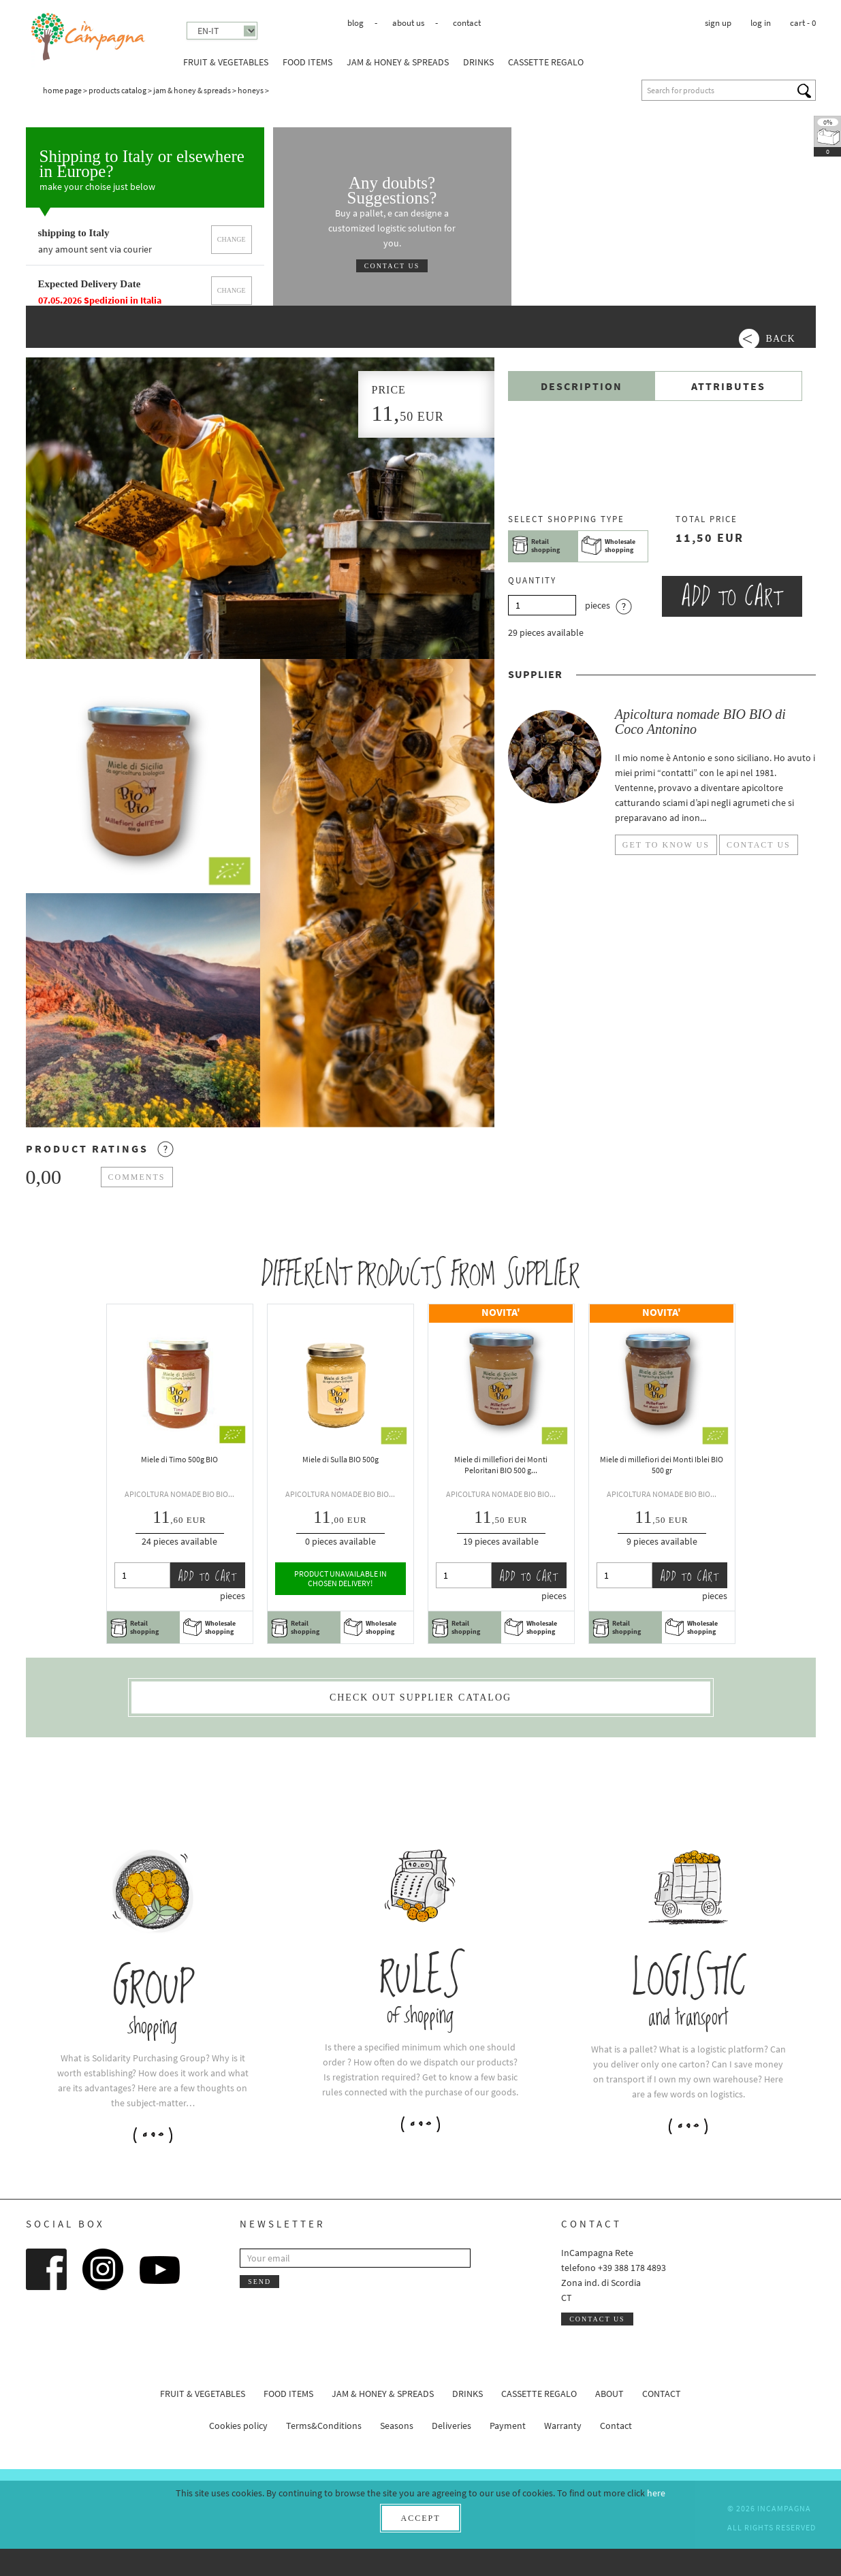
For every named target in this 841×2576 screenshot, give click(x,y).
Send (259, 2281)
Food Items (307, 62)
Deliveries (451, 2425)
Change (231, 239)
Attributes (728, 386)
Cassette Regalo (546, 62)
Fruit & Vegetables (225, 62)
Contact (467, 23)
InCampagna (89, 37)
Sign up (718, 23)
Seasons (396, 2425)
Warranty (563, 2425)
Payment (508, 2425)
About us (408, 23)
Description (581, 386)
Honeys (251, 90)
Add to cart (732, 596)
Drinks (478, 62)
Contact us (392, 266)
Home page (62, 90)
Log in (760, 23)
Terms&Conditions (324, 2425)
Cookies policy (238, 2425)
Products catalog (117, 90)
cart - (803, 23)
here (656, 2493)
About (609, 2393)
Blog (355, 23)
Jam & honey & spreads (398, 62)
